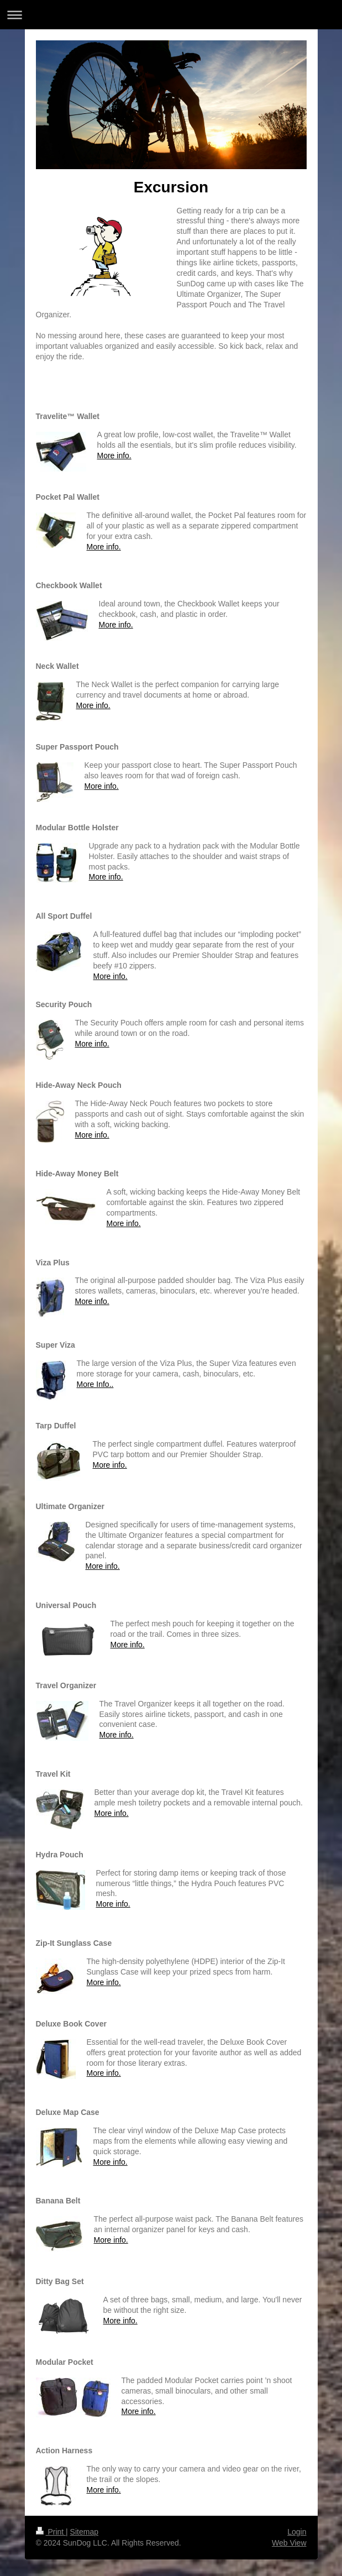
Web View (289, 2542)
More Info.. (95, 1384)
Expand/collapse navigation (171, 15)
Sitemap (84, 2531)
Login (296, 2531)
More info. (114, 455)
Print (51, 2531)
